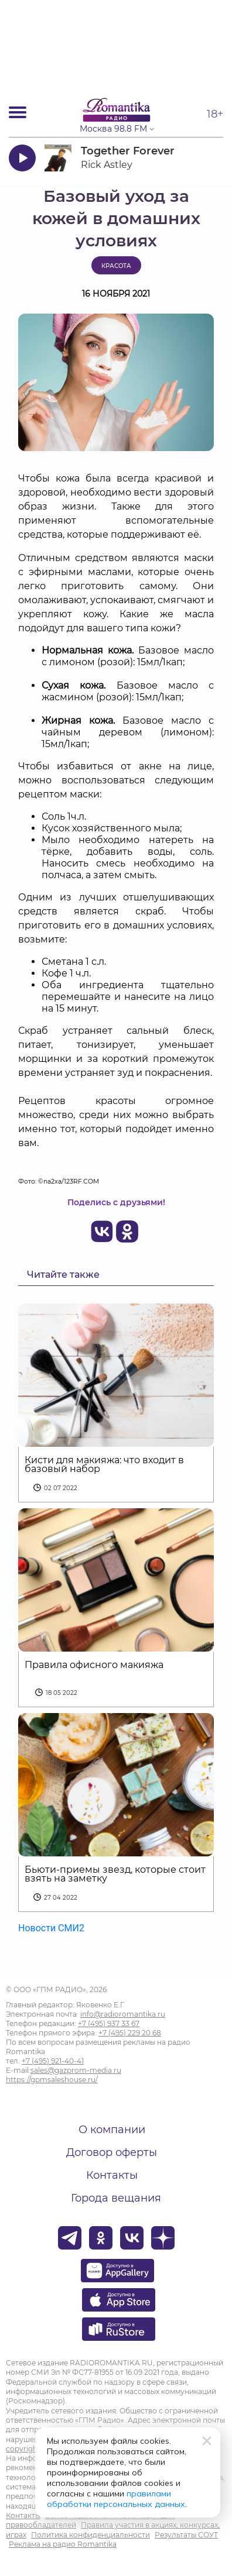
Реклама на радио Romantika (63, 2544)
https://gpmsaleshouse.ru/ (52, 2079)
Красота (116, 266)
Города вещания (116, 2198)
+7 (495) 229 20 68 (129, 2032)
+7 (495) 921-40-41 (53, 2060)
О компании (112, 2129)
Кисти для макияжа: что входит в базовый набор (104, 1464)
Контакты (112, 2175)
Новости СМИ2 (51, 1928)
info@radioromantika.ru (122, 2014)
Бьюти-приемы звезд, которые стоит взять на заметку (115, 1874)
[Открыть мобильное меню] (17, 112)
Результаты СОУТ (186, 2534)
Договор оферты (111, 2152)
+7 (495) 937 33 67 (108, 2023)
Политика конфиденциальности (90, 2534)
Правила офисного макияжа (94, 1664)
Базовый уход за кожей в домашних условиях (116, 218)
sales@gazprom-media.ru (75, 2070)
